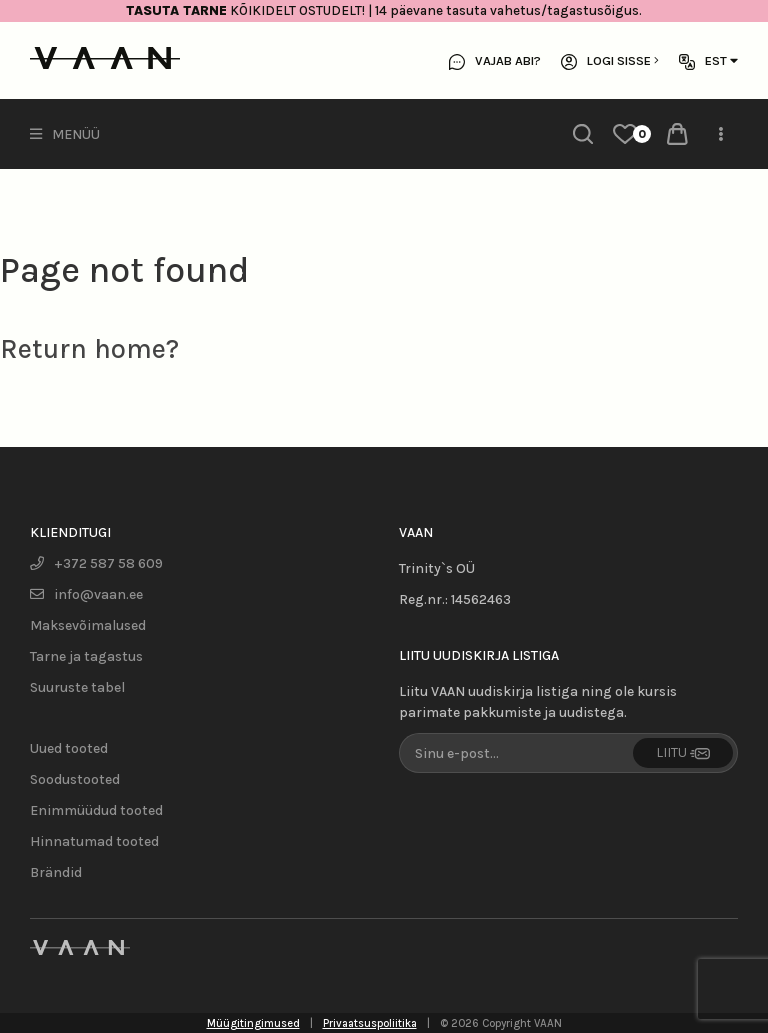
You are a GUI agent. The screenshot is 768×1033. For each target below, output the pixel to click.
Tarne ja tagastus (86, 656)
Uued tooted (69, 748)
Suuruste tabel (77, 687)
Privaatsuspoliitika (370, 1023)
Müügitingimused (253, 1023)
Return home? (89, 349)
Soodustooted (75, 779)
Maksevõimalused (88, 625)
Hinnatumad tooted (94, 841)
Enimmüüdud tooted (96, 810)
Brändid (56, 872)
